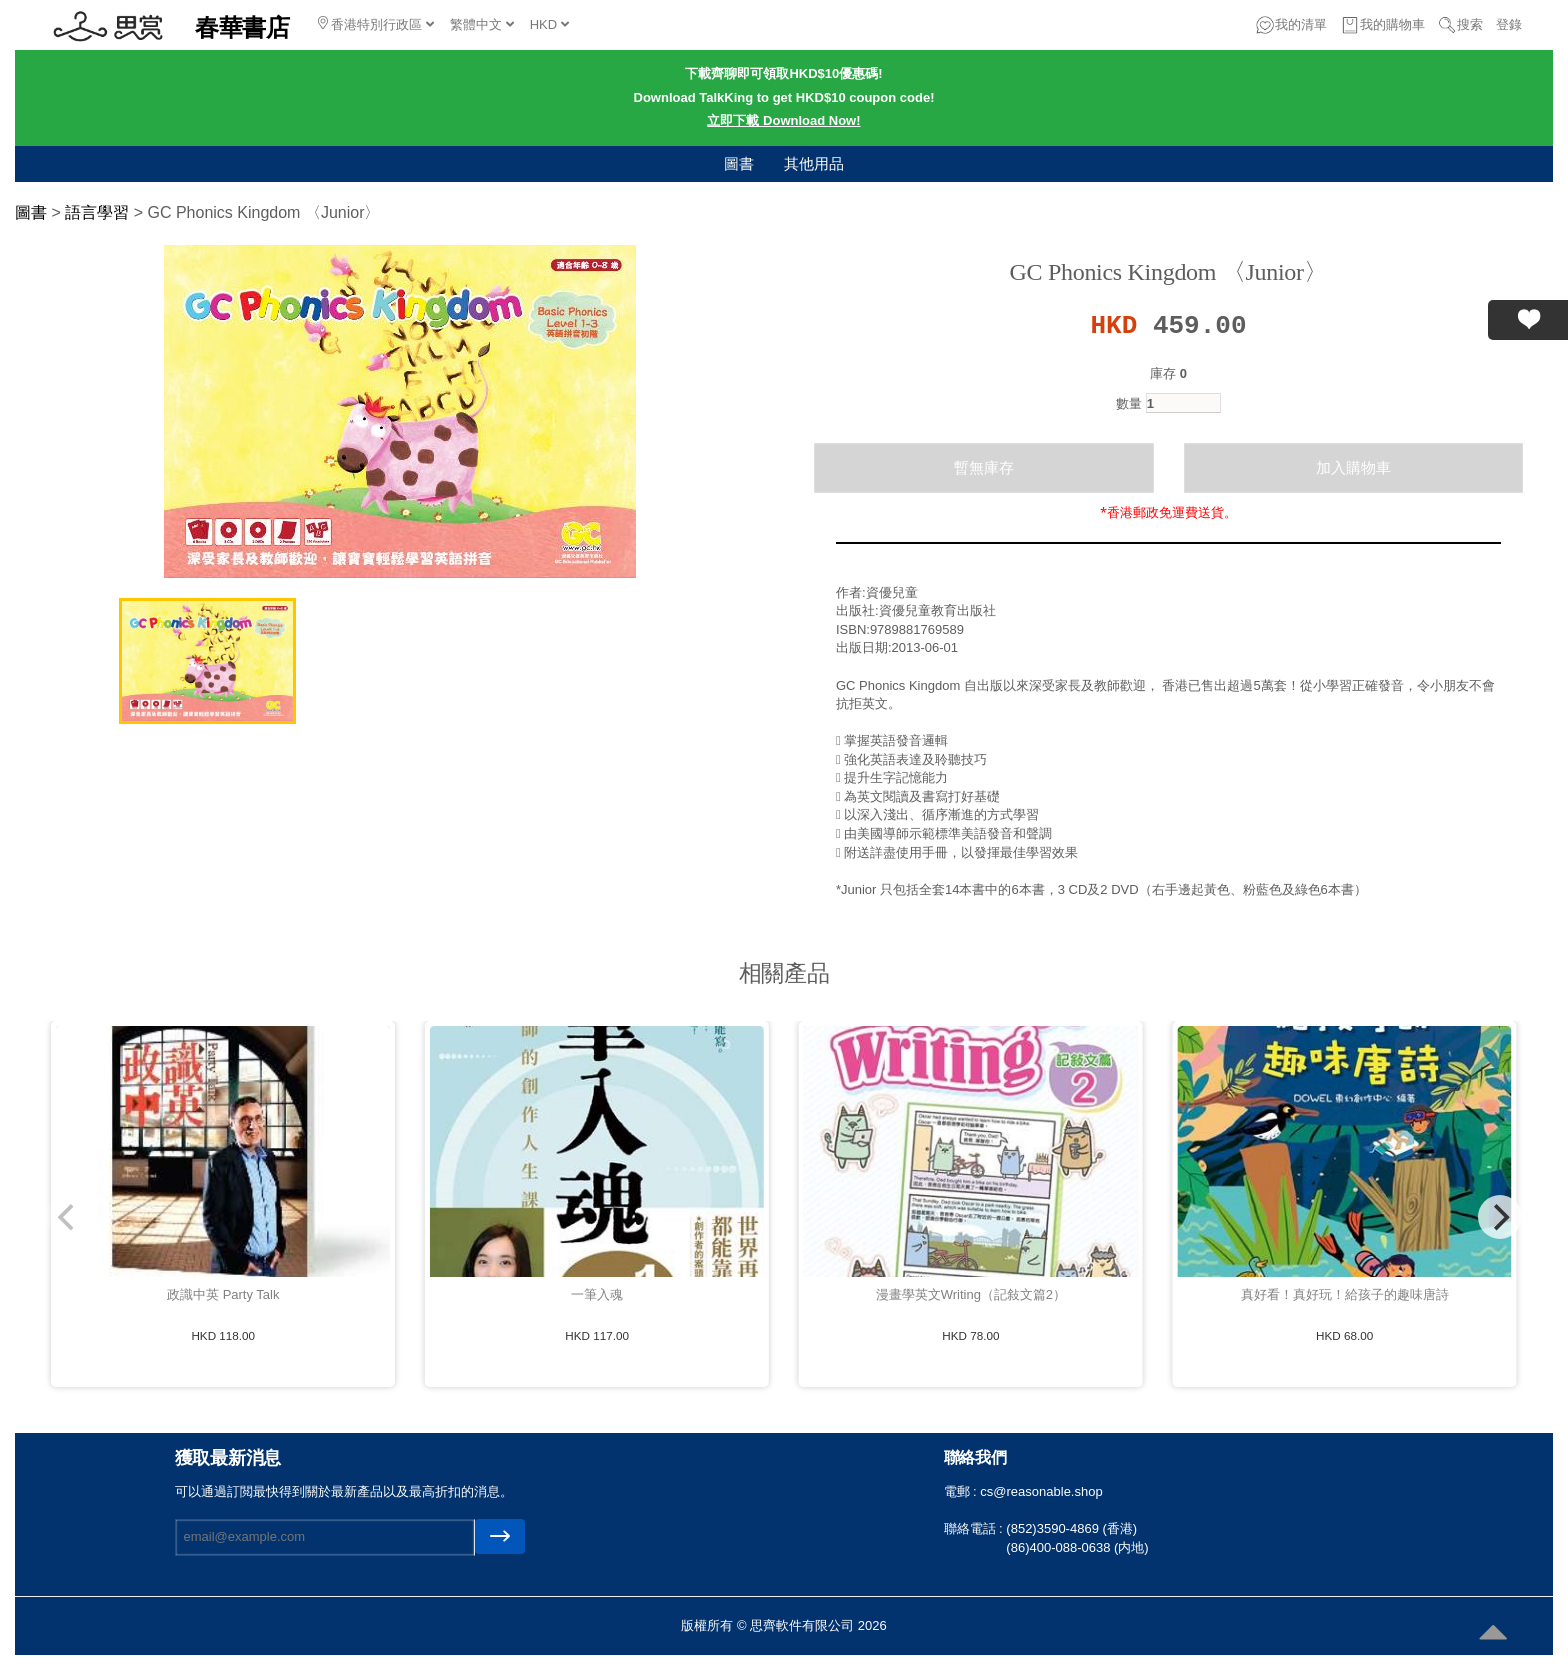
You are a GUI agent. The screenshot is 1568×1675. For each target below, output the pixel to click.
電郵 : (962, 1491)
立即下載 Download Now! (783, 120)
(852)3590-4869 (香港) (1071, 1528)
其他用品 (814, 163)
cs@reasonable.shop (1041, 1491)
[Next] (1500, 1217)
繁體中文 (482, 24)
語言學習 (97, 212)
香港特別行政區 (376, 24)
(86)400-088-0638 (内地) (1077, 1547)
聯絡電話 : (975, 1528)
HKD (549, 24)
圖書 (739, 163)
